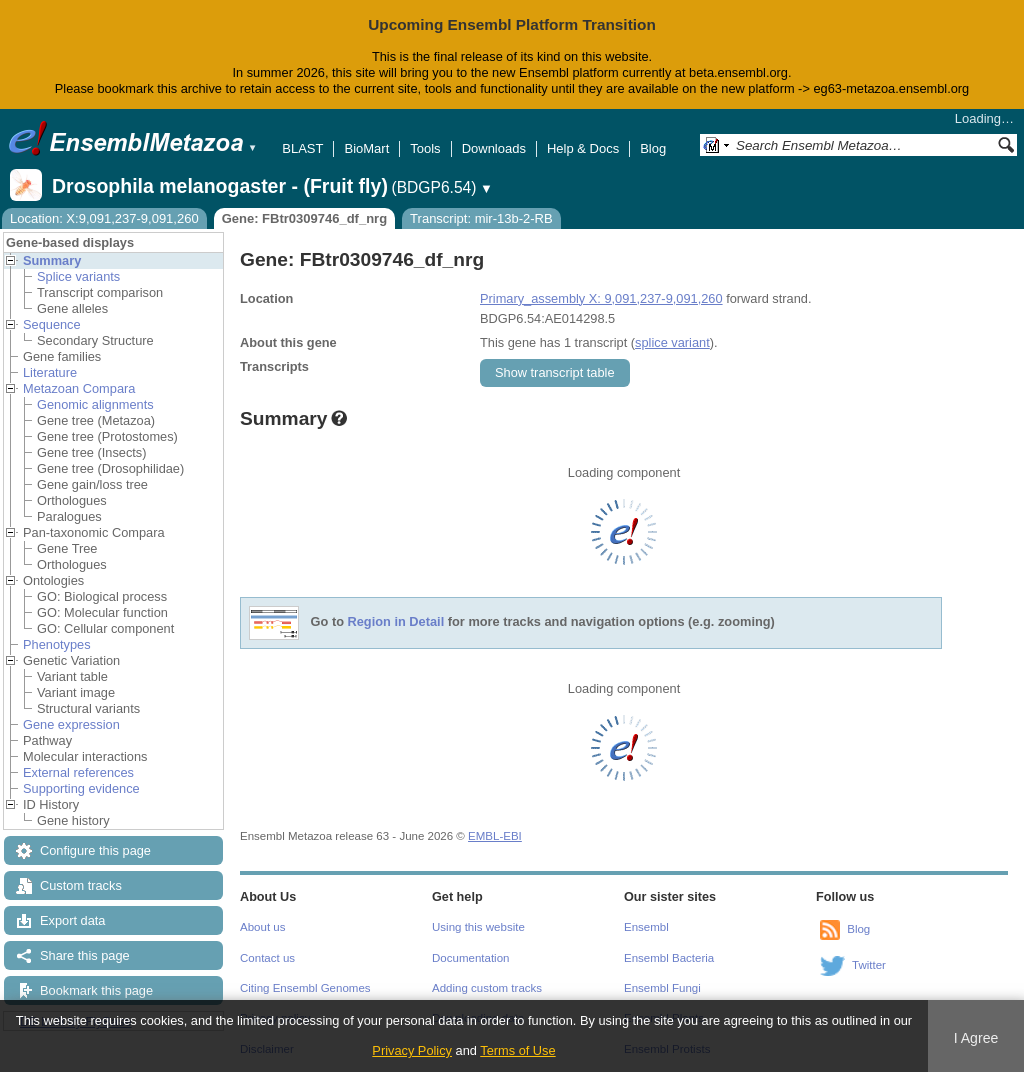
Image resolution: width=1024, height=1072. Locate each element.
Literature (50, 372)
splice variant (672, 342)
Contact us (267, 958)
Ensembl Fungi (662, 988)
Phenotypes (57, 644)
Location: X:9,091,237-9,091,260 (104, 218)
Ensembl (646, 927)
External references (78, 772)
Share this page (85, 955)
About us (262, 927)
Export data (72, 920)
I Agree (976, 1038)
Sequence (52, 324)
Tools (425, 148)
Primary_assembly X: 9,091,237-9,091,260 (601, 298)
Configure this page (95, 850)
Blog (653, 148)
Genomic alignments (95, 404)
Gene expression (71, 724)
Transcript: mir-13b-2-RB (481, 218)
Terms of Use (517, 1050)
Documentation (470, 958)
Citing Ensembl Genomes (305, 988)
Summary (52, 260)
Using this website (478, 927)
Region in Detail (396, 621)
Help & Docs (583, 148)
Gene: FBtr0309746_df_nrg (304, 218)
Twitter (869, 965)
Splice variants (78, 276)
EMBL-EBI (495, 836)
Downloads (494, 148)
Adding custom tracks (487, 988)
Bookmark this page (96, 990)
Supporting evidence (81, 788)
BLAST (302, 148)
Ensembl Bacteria (669, 958)
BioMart (366, 148)
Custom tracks (81, 885)
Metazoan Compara (79, 388)
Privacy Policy (412, 1050)
